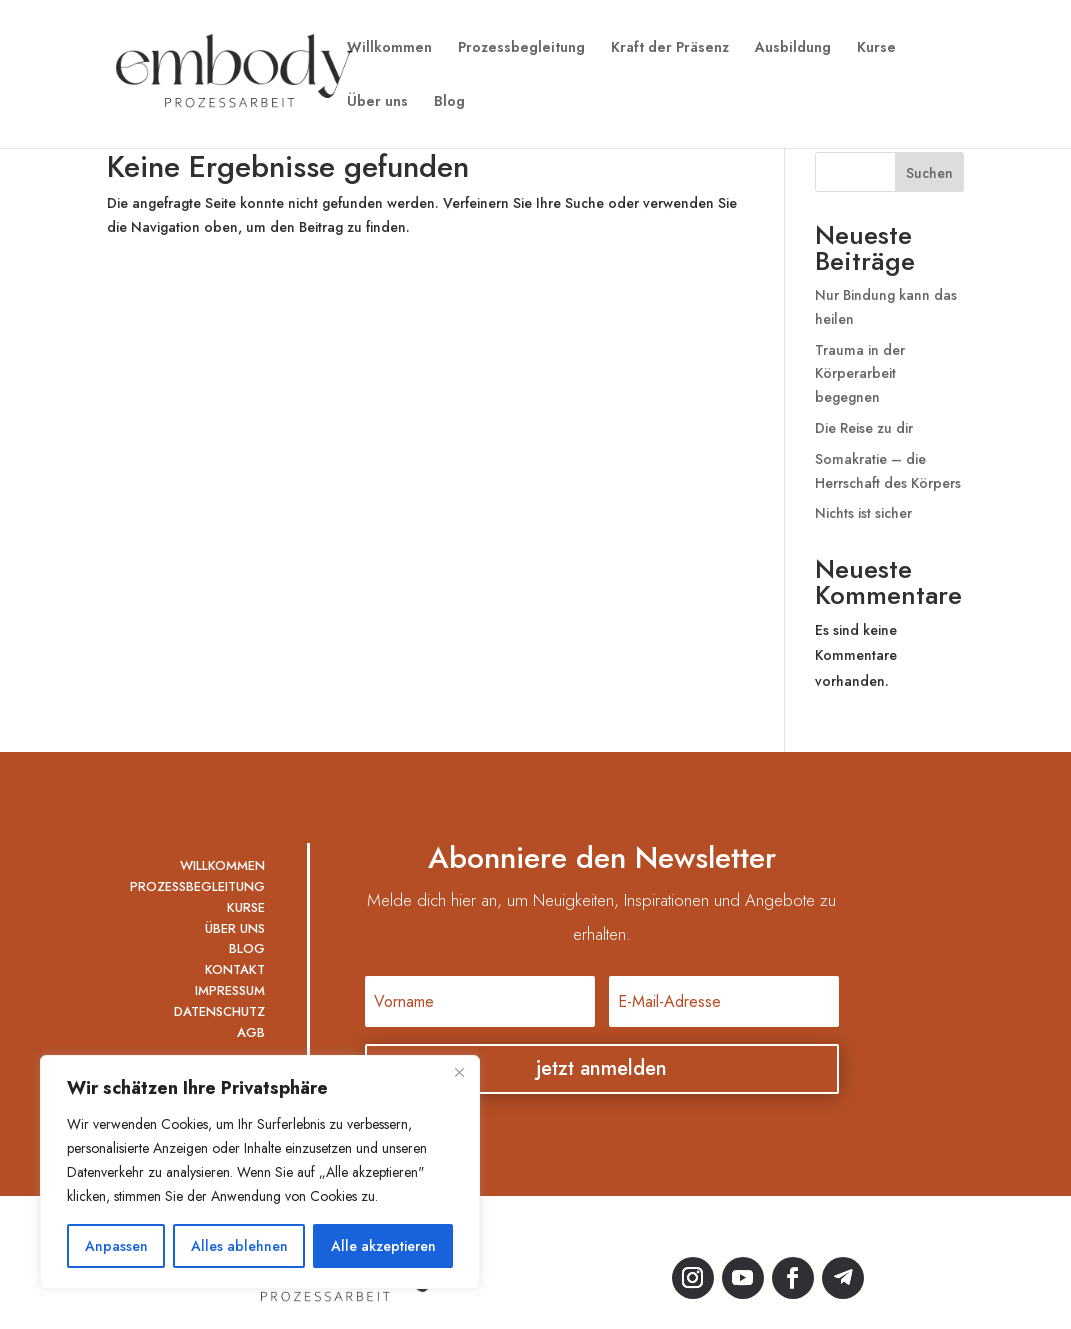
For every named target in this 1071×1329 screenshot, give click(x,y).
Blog (449, 102)
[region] (260, 1172)
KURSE (246, 907)
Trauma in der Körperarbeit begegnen (860, 374)
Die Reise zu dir (864, 428)
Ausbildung (793, 48)
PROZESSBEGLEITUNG (197, 886)
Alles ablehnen (239, 1246)
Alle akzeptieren (383, 1246)
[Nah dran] (459, 1072)
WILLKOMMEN (222, 865)
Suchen (929, 173)
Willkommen (389, 48)
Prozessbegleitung (521, 48)
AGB (251, 1032)
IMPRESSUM (230, 990)
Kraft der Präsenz (670, 48)
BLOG (247, 948)
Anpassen (116, 1246)
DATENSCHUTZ (219, 1011)
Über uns (377, 102)
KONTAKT (235, 969)
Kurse (876, 48)
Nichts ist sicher (863, 513)
